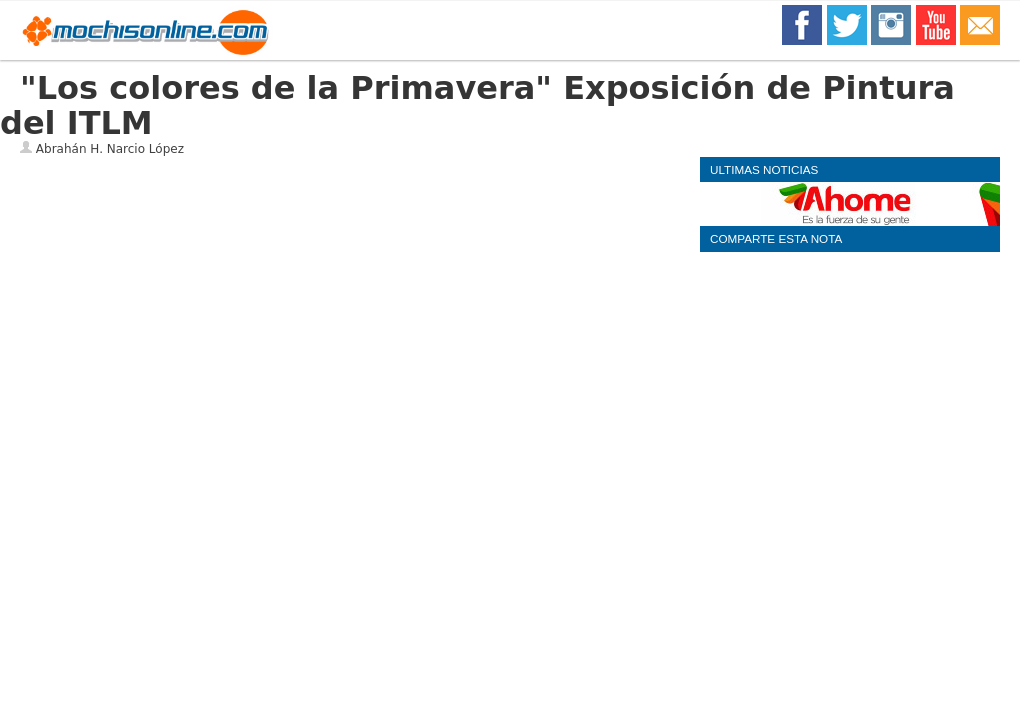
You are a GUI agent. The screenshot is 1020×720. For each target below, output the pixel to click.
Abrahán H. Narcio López (110, 149)
